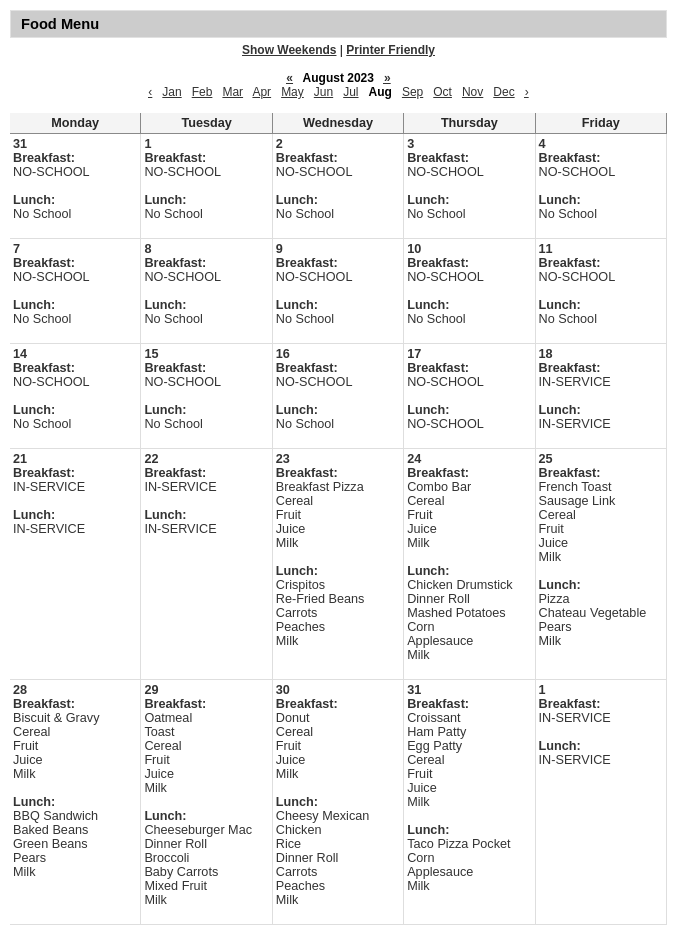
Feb (202, 92)
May (292, 92)
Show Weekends (289, 50)
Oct (442, 92)
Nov (472, 92)
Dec (503, 92)
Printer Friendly (390, 50)
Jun (323, 92)
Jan (171, 92)
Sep (412, 92)
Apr (261, 92)
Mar (232, 92)
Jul (350, 92)
